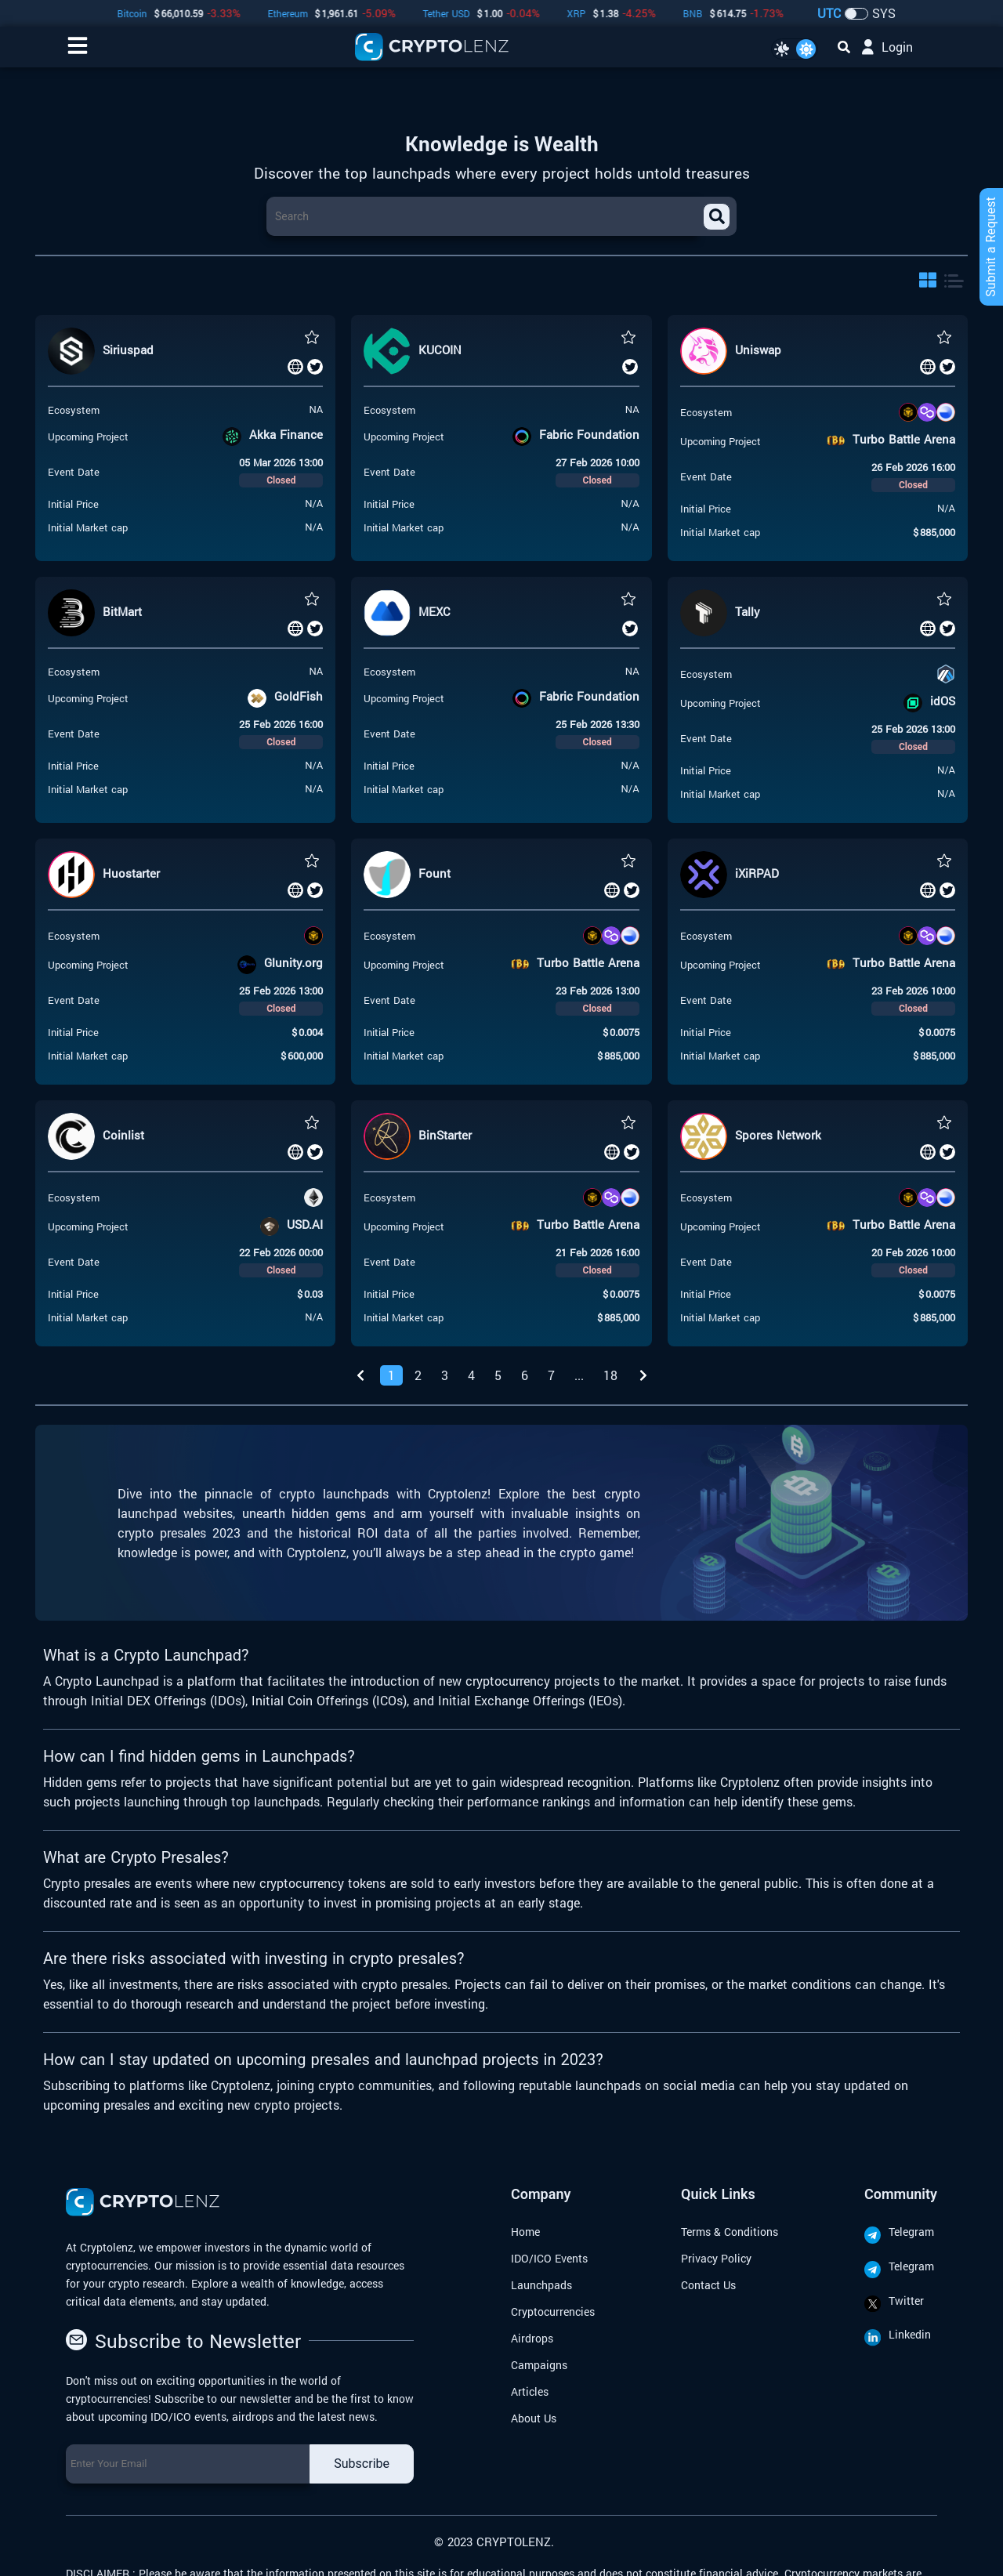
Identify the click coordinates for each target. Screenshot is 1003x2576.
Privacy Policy (716, 2258)
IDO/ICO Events (549, 2258)
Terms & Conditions (729, 2231)
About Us (533, 2418)
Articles (530, 2391)
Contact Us (708, 2284)
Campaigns (539, 2364)
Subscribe (361, 2463)
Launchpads (541, 2284)
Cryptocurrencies (553, 2311)
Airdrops (532, 2338)
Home (525, 2231)
